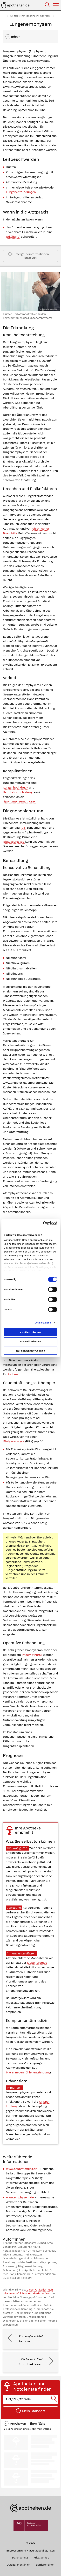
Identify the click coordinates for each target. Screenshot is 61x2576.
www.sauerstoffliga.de (21, 2169)
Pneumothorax (32, 1655)
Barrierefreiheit (45, 2564)
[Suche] (47, 5)
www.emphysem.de (20, 2197)
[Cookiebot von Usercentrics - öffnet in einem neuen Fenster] (43, 1223)
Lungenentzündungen (21, 192)
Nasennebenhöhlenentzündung (28, 2072)
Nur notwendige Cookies (30, 1350)
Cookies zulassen (30, 1332)
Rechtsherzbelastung (17, 792)
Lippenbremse (37, 1963)
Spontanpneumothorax (19, 801)
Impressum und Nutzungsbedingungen (30, 2550)
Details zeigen (42, 1322)
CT (23, 828)
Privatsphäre (41, 2557)
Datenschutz (20, 2557)
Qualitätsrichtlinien (18, 2564)
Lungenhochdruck (15, 787)
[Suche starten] (54, 2399)
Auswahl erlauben (30, 1341)
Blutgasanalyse (13, 841)
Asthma (13, 1374)
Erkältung (12, 236)
